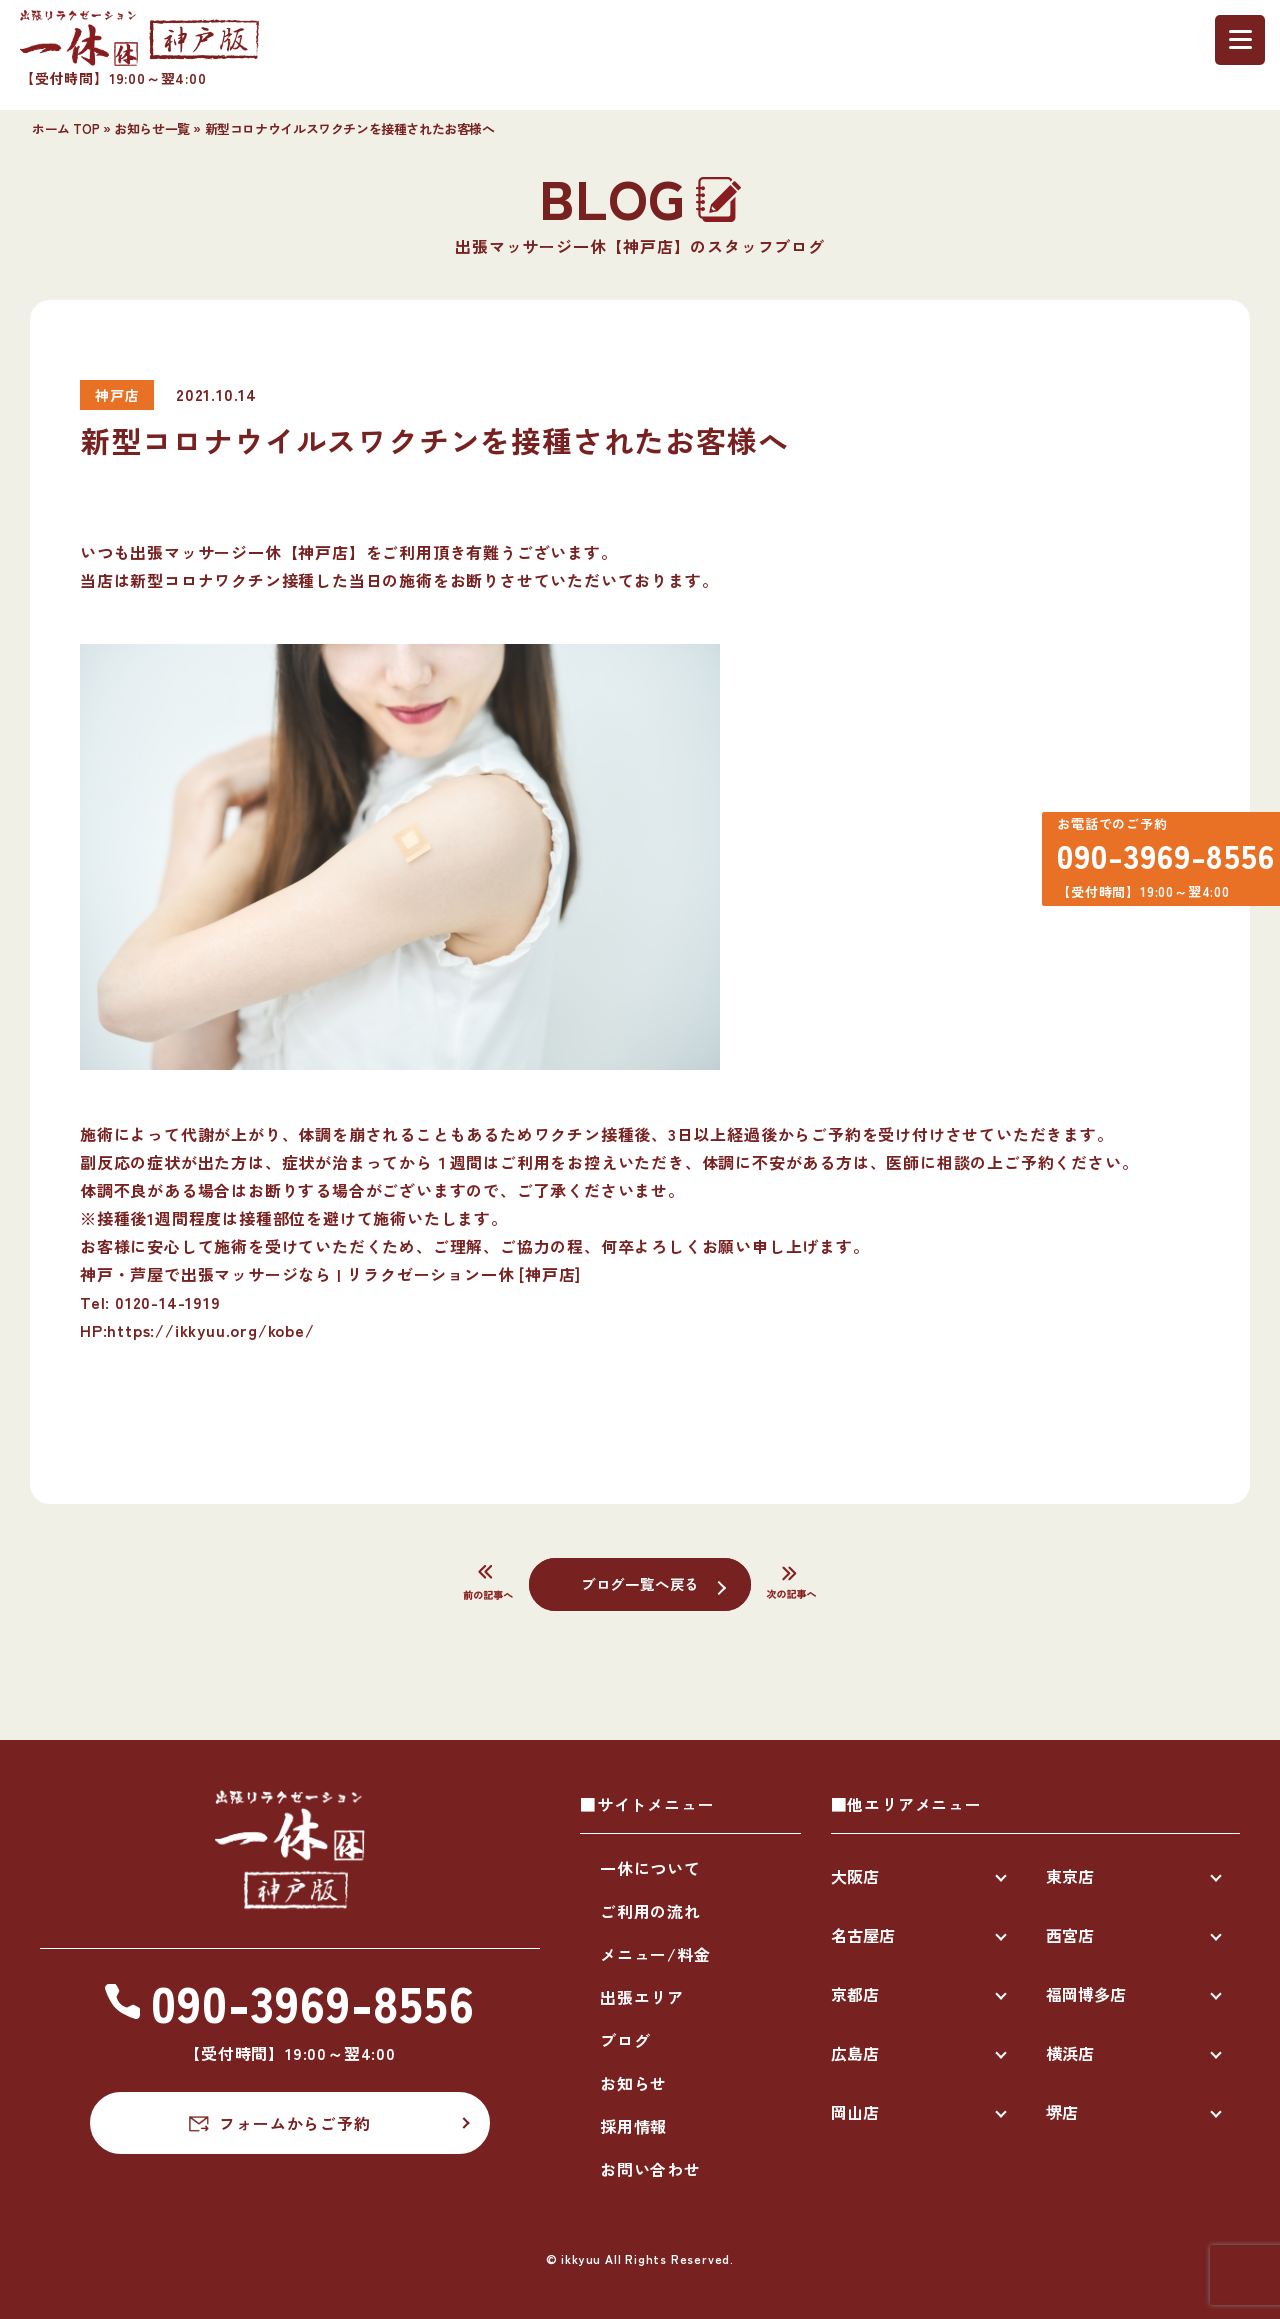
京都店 (855, 1994)
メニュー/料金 (655, 1954)
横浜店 (1070, 2053)
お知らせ (633, 2083)
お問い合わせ (650, 2169)
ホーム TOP (65, 128)
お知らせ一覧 (152, 128)
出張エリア (642, 1997)
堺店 (1062, 2112)
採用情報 (633, 2126)
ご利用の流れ (650, 1911)
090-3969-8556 (1154, 863)
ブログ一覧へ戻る (640, 1583)
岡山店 (855, 2112)
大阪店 (855, 1876)
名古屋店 (863, 1935)
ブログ (625, 2040)
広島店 (855, 2053)
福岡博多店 (1086, 1994)
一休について (650, 1868)
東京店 (1070, 1876)
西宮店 (1070, 1935)
